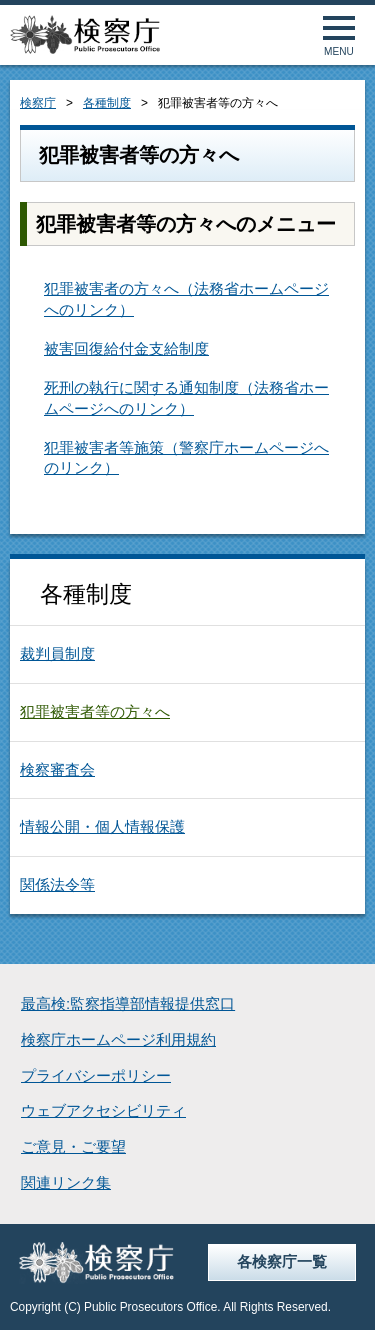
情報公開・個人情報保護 (102, 827)
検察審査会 (57, 770)
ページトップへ (337, 1292)
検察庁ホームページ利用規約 (118, 1040)
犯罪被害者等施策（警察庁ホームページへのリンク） (186, 458)
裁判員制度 (57, 654)
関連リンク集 (66, 1183)
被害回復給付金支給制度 (126, 349)
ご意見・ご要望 (73, 1147)
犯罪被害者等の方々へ (95, 712)
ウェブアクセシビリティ (103, 1111)
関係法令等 (57, 885)
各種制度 (107, 103)
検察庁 (38, 103)
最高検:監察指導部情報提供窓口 (128, 1004)
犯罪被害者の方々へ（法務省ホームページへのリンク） (186, 299)
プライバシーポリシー (96, 1076)
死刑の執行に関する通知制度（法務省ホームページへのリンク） (186, 398)
